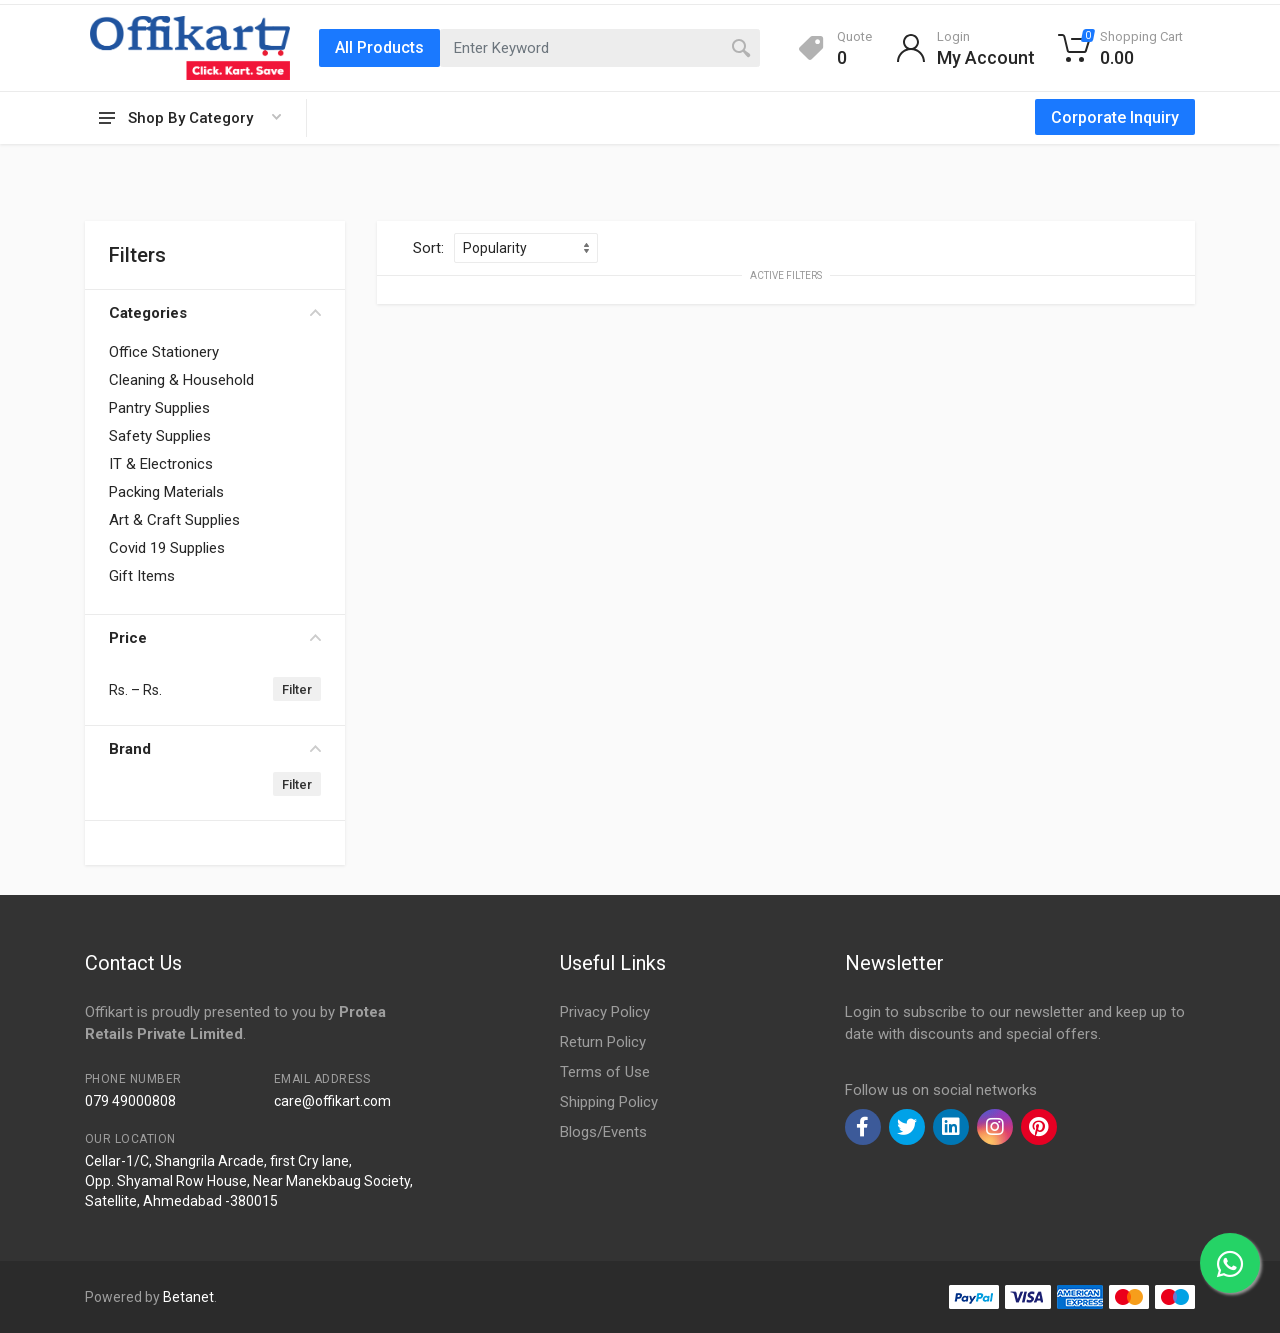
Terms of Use (605, 1072)
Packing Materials (166, 492)
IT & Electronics (161, 464)
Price (215, 638)
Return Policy (603, 1042)
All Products (379, 47)
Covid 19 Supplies (167, 548)
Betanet (188, 1297)
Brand (215, 749)
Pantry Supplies (159, 408)
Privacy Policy (605, 1012)
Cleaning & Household (181, 380)
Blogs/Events (603, 1132)
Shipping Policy (609, 1102)
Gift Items (142, 576)
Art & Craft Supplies (174, 520)
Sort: (428, 248)
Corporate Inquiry (1115, 117)
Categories (215, 313)
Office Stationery (164, 352)
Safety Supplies (160, 436)
